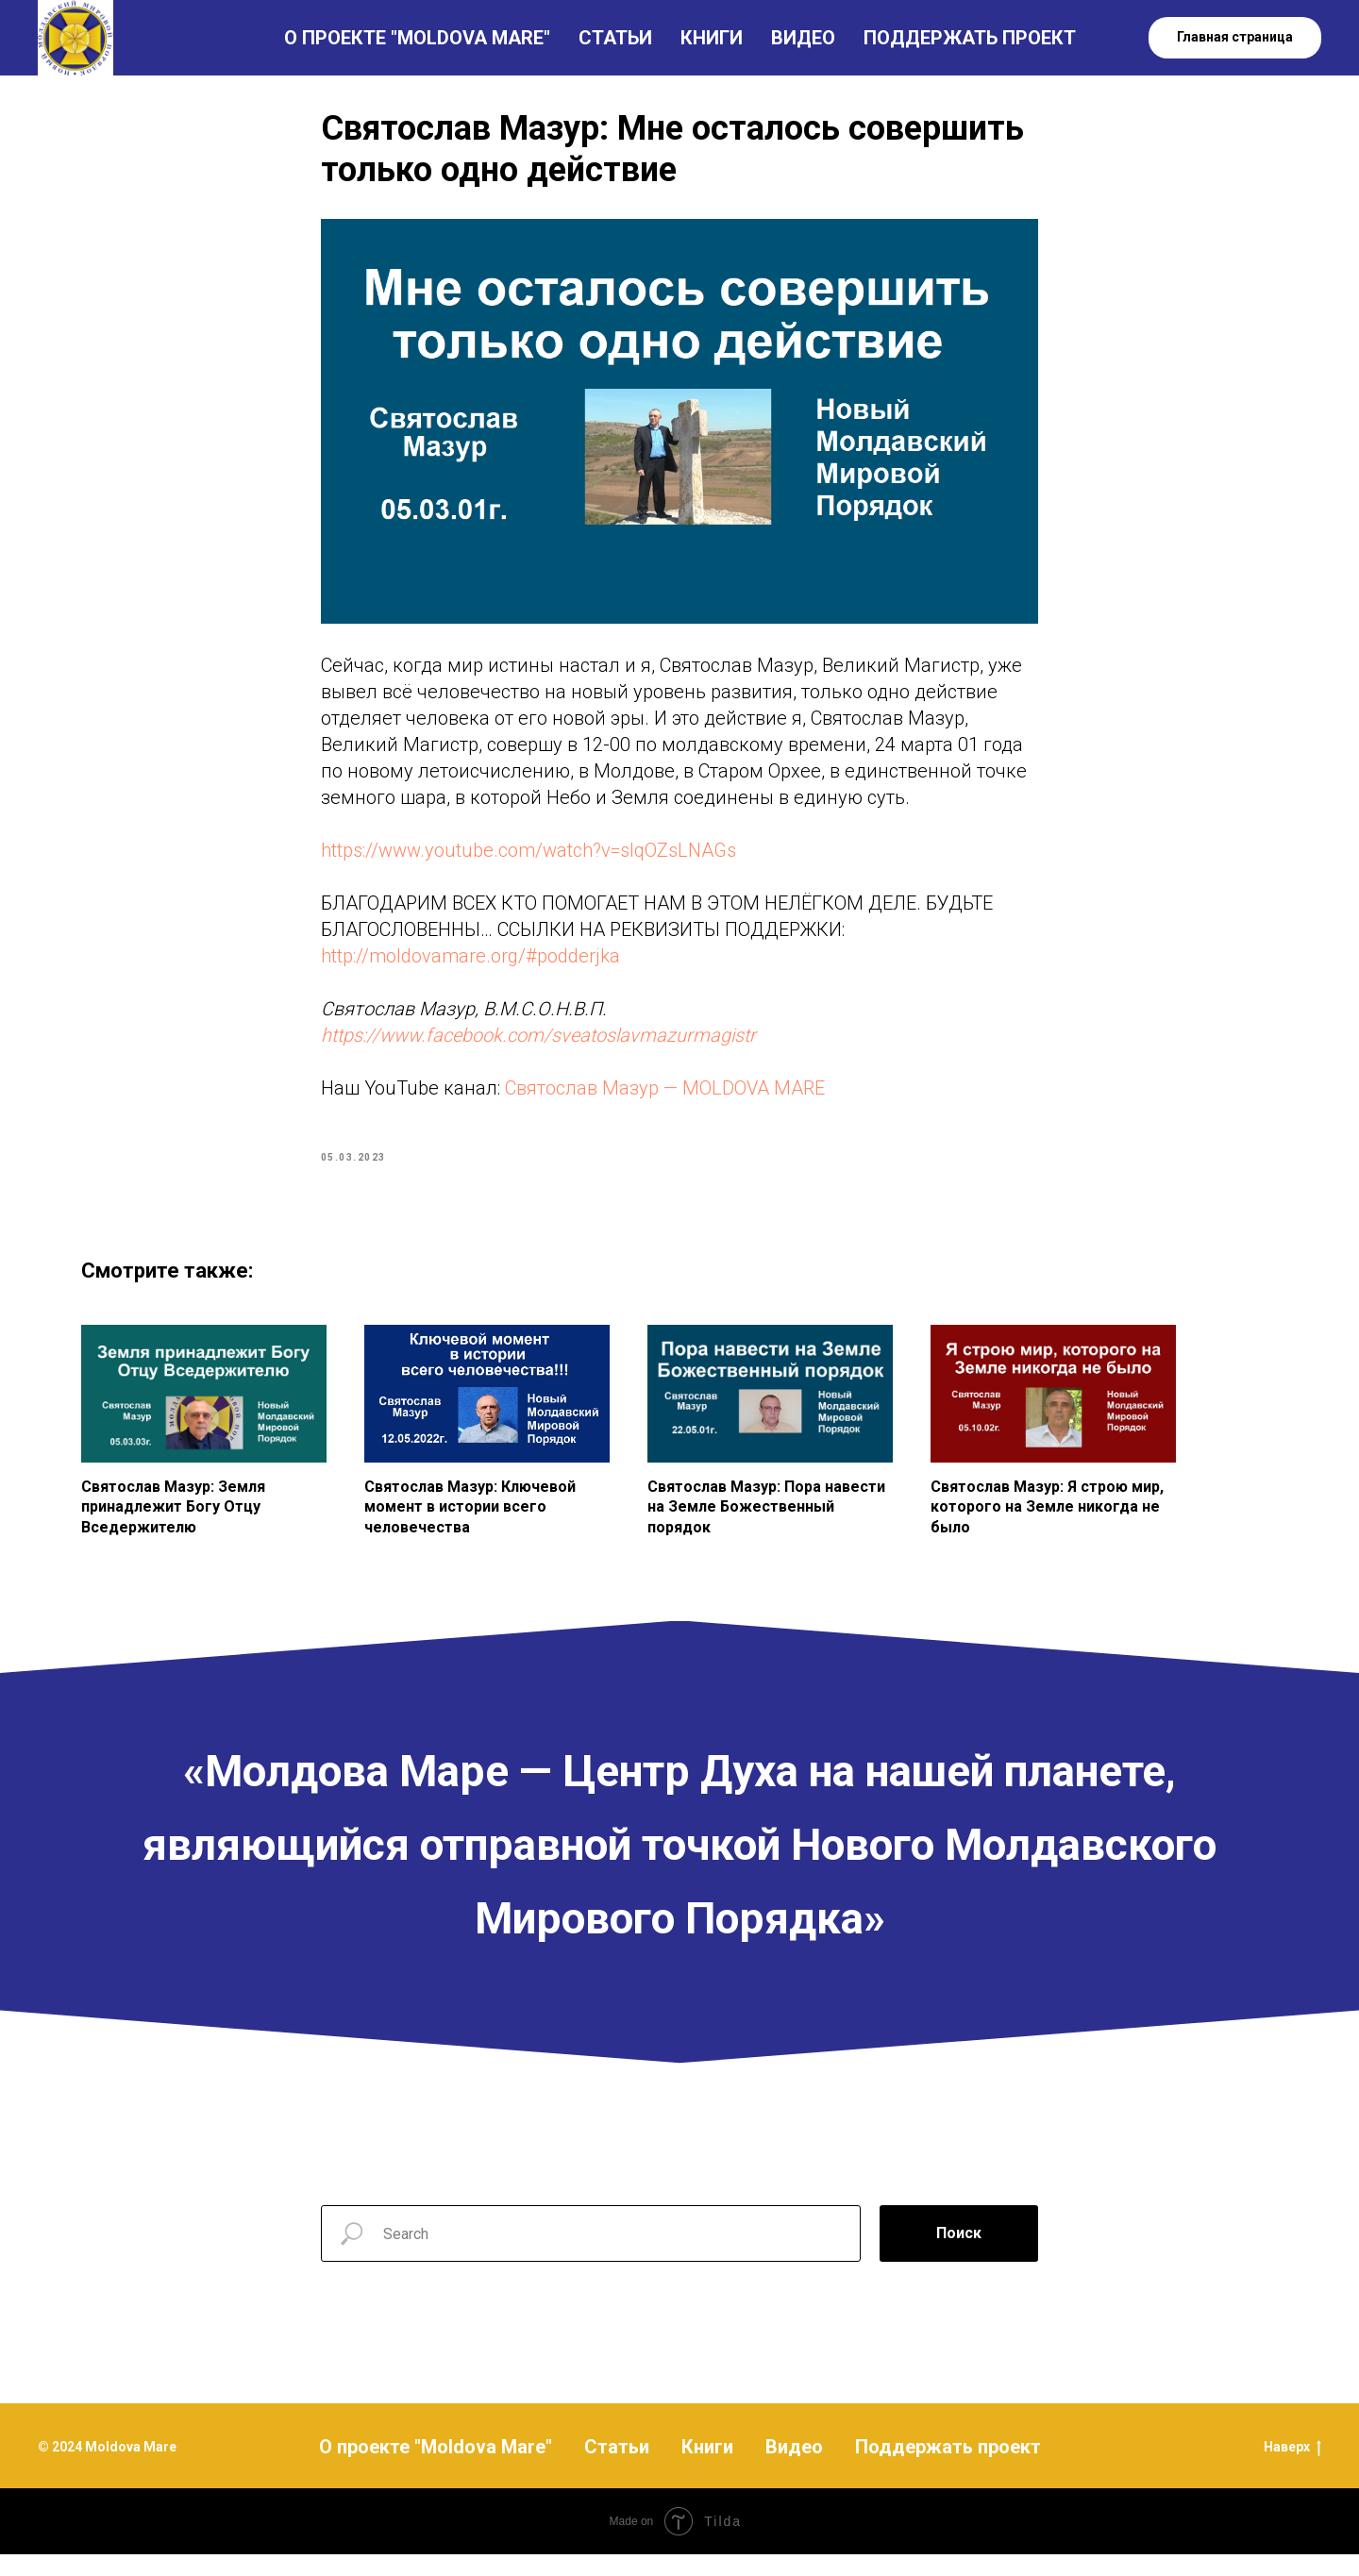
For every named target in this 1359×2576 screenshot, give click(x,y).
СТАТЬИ (615, 37)
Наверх (1292, 2468)
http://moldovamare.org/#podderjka (470, 966)
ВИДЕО (803, 37)
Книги (707, 2467)
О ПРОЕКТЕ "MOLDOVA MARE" (417, 37)
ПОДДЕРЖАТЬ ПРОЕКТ (970, 37)
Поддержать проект (948, 2467)
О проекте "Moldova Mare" (435, 2467)
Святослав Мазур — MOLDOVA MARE (665, 1098)
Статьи (616, 2467)
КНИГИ (711, 37)
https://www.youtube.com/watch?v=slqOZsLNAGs (528, 860)
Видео (794, 2467)
